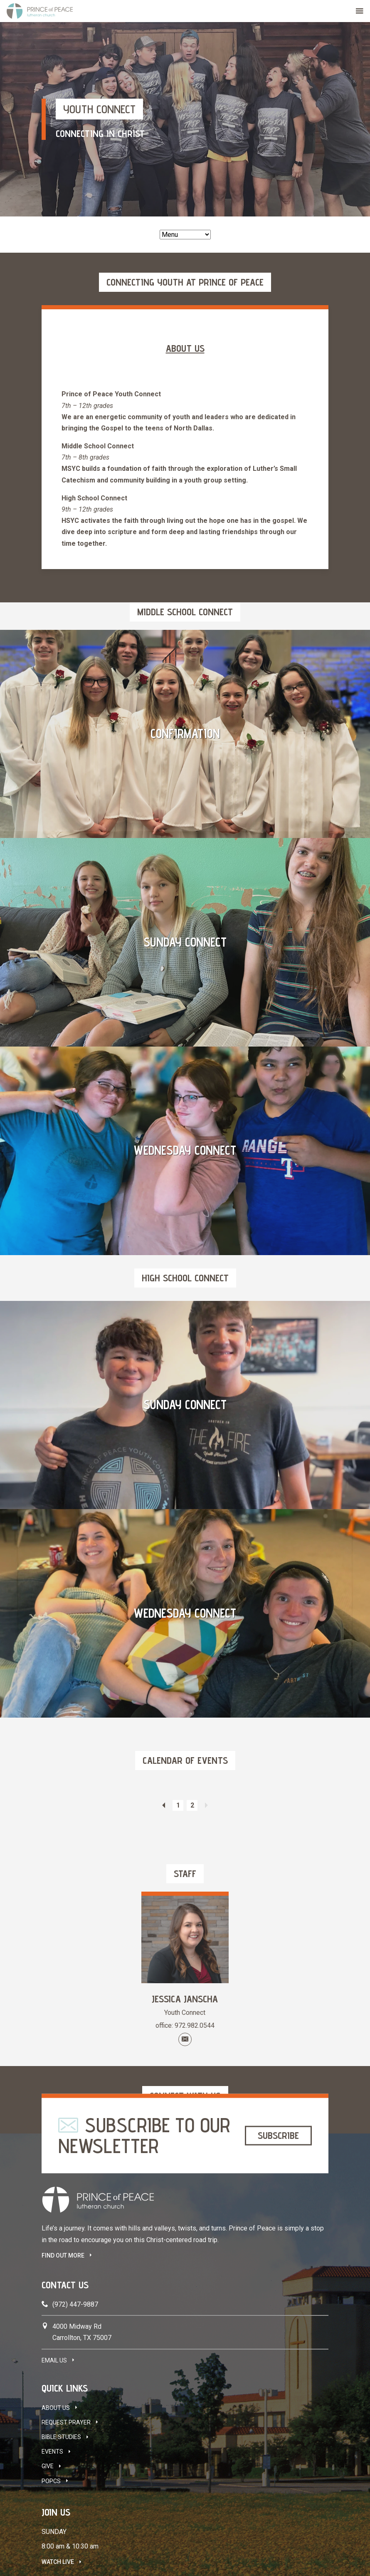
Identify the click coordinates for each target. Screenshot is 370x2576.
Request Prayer (66, 2422)
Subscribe (278, 2135)
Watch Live (58, 2562)
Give (48, 2466)
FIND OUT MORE (63, 2255)
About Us (56, 2407)
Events (52, 2451)
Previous (163, 1805)
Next (206, 1805)
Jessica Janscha (185, 1999)
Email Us (54, 2360)
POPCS (51, 2481)
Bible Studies (61, 2437)
